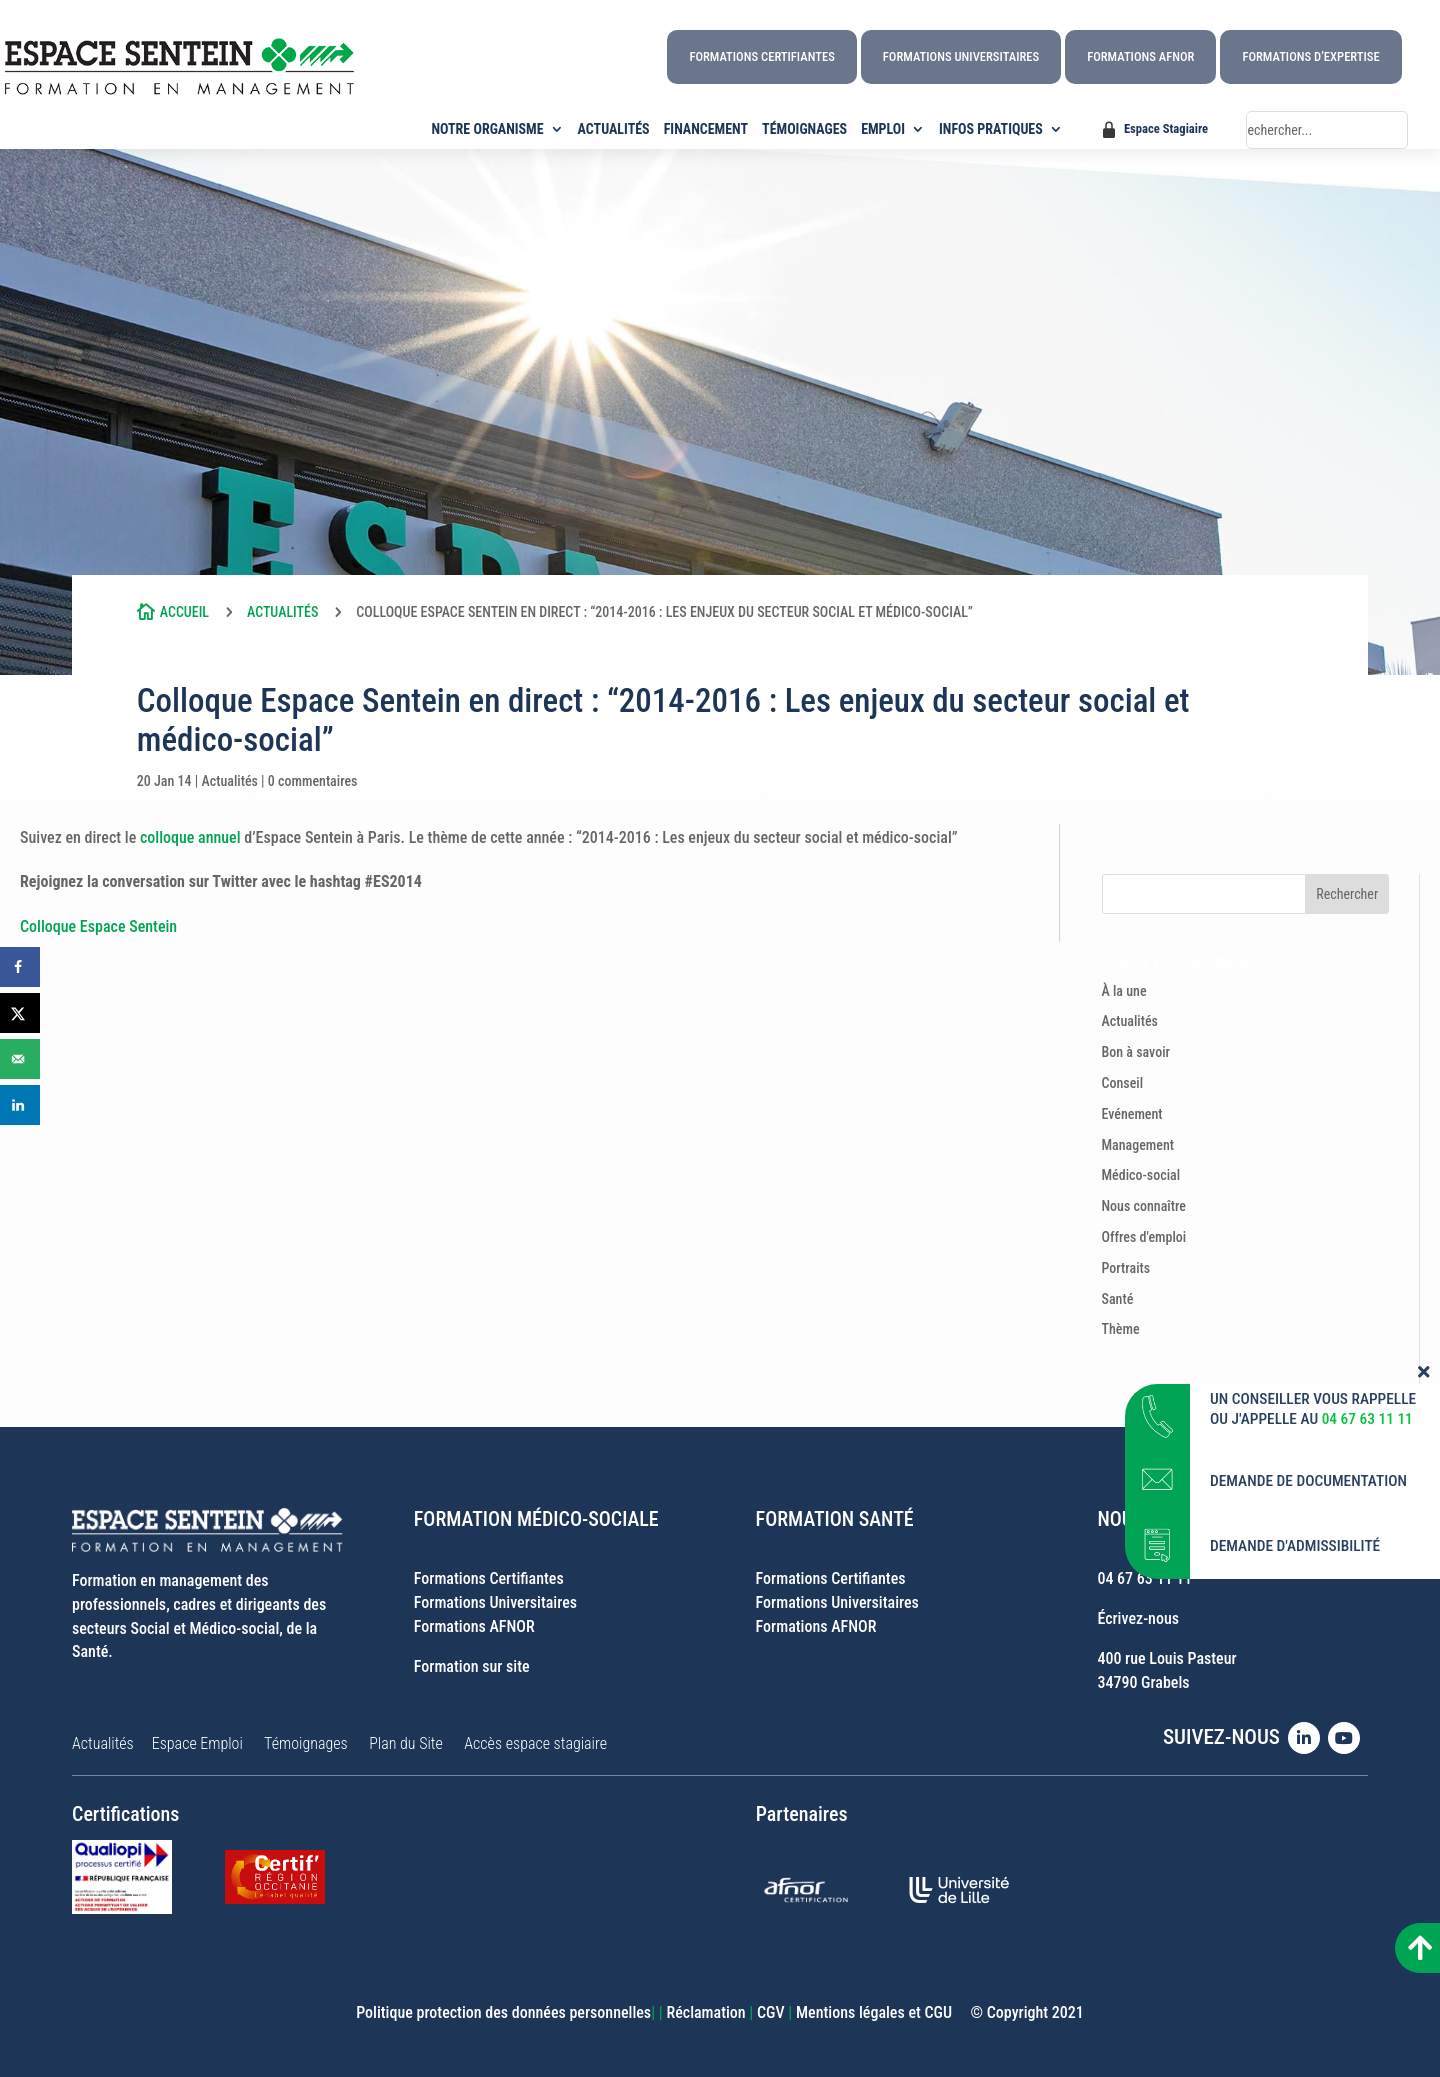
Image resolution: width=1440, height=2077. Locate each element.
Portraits (1126, 1268)
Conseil (1123, 1083)
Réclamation (705, 2012)
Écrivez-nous (1138, 1618)
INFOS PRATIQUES (991, 129)
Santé (1118, 1299)
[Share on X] (20, 1013)
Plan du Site (406, 1743)
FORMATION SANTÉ (835, 1519)
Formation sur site (472, 1666)
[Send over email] (20, 1059)
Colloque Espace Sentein (98, 926)
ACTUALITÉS (614, 129)
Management (1138, 1145)
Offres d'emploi (1144, 1237)
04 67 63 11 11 (1144, 1578)
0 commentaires (313, 781)
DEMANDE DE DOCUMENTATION (1308, 1473)
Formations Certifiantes (761, 56)
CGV (771, 2012)
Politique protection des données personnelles (503, 2012)
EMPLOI (883, 129)
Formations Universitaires (961, 56)
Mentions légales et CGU (874, 2012)
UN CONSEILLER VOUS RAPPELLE (1313, 1390)
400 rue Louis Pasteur (1166, 1658)
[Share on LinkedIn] (20, 1105)
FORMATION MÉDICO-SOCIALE (536, 1519)
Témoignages (306, 1743)
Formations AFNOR (1140, 56)
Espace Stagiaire (1166, 128)
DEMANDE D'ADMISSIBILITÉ (1295, 1538)
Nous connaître (1144, 1206)
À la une (1124, 991)
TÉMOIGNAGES (804, 129)
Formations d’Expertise (1310, 56)
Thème (1121, 1329)
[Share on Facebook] (20, 967)
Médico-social (1141, 1175)
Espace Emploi (197, 1743)
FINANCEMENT (706, 129)
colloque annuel (190, 837)
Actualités (282, 612)
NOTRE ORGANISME (488, 129)
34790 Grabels (1143, 1682)
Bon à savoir (1136, 1052)
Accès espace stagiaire (535, 1743)
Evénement (1132, 1114)
